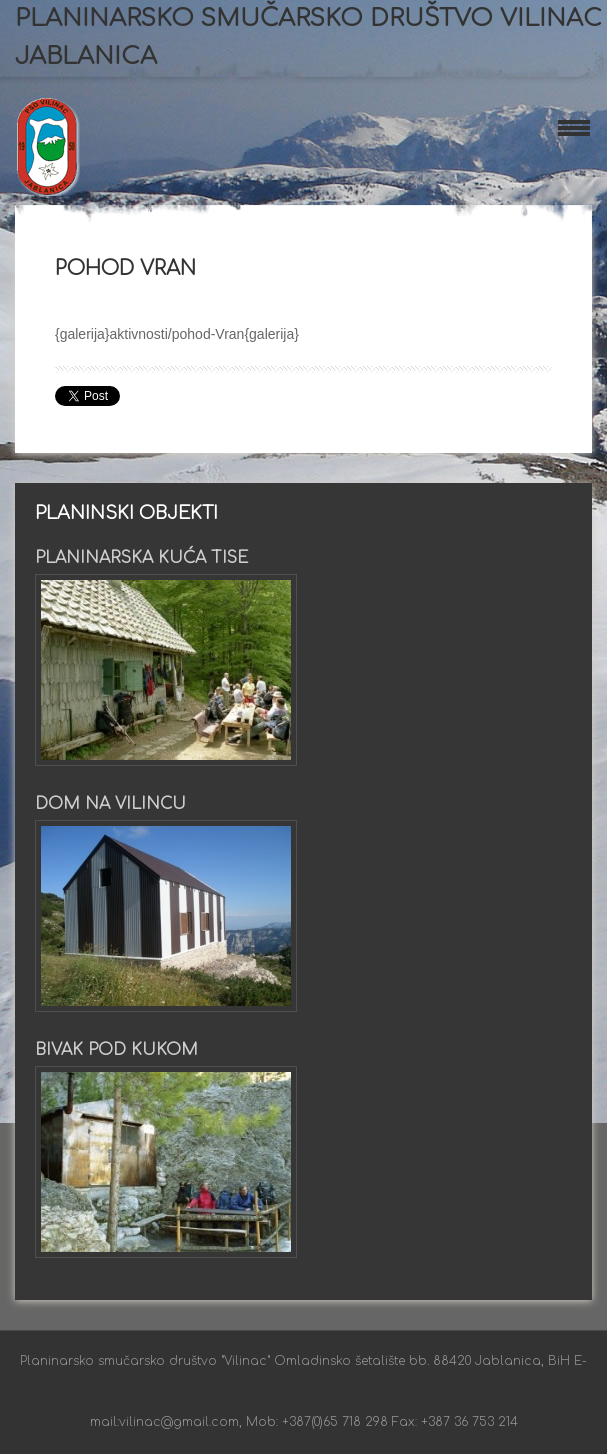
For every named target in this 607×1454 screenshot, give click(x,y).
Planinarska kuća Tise (141, 558)
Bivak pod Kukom (116, 1050)
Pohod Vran (125, 268)
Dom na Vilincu (110, 804)
